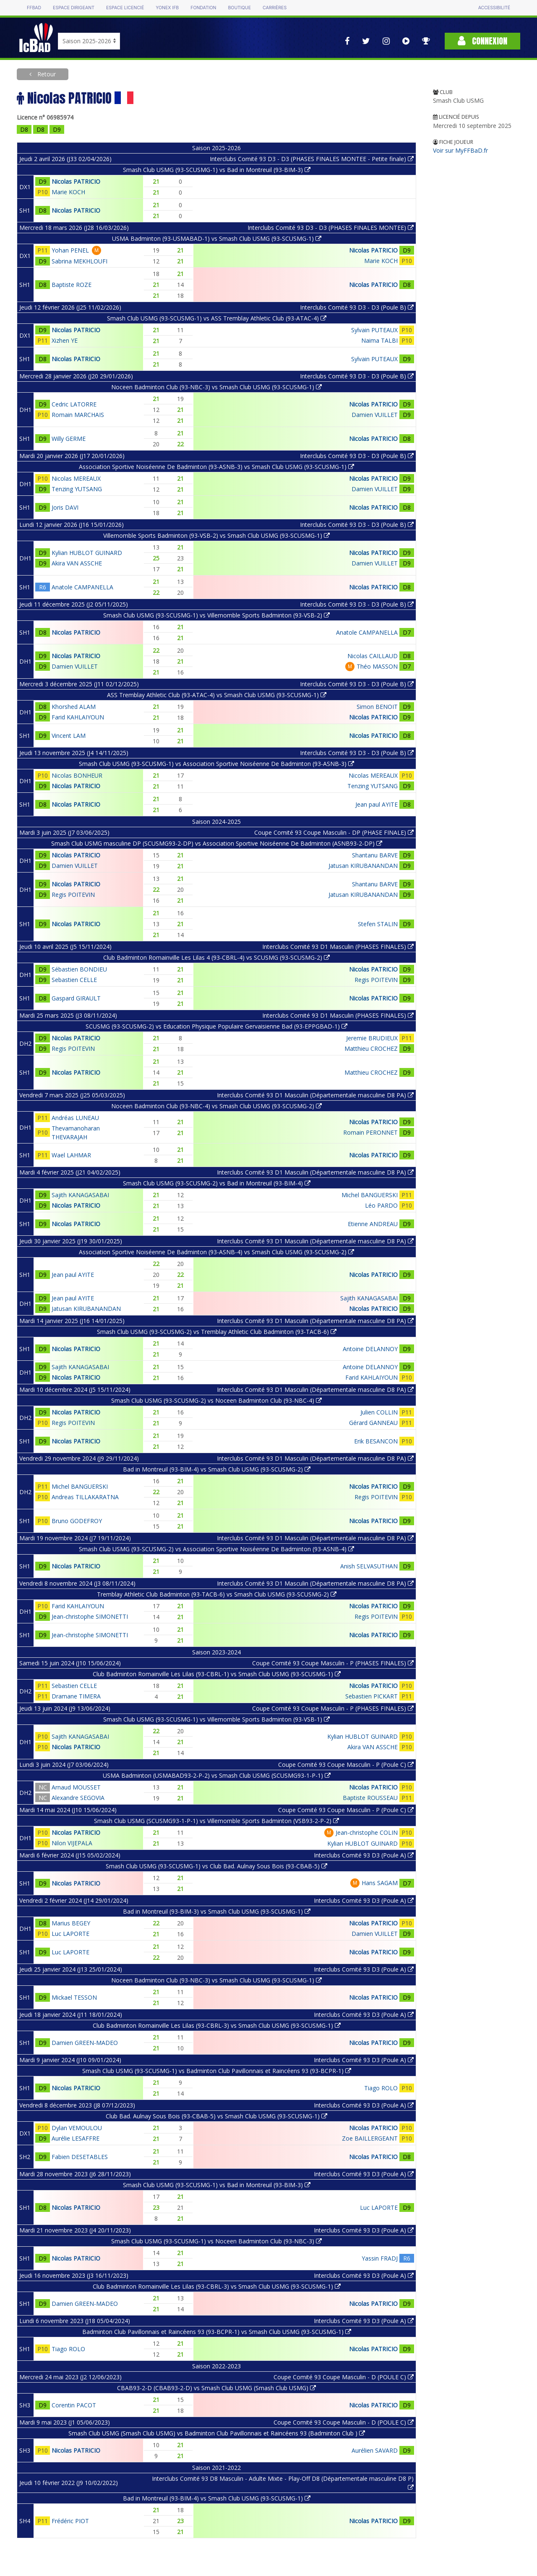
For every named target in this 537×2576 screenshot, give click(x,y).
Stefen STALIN (378, 924)
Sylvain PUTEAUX (374, 330)
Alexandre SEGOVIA (78, 1798)
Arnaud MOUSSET (76, 1787)
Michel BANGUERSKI (369, 1195)
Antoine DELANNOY (370, 1349)
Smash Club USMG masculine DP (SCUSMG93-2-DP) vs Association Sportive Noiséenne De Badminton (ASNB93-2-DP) (216, 843)
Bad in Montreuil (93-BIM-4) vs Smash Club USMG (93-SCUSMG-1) (216, 2498)
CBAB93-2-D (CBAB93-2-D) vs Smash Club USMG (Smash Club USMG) (216, 2388)
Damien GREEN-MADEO (85, 2043)
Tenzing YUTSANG (77, 489)
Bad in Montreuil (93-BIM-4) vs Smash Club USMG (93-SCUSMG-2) (216, 1469)
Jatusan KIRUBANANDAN (363, 866)
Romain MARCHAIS (78, 415)
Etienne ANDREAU (373, 1224)
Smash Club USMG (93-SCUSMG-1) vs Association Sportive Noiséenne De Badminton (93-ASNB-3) (216, 764)
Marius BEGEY (71, 1923)
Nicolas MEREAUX (76, 478)
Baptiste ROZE (71, 285)
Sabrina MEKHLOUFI (79, 261)
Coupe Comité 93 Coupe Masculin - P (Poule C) (346, 1765)
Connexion (482, 40)
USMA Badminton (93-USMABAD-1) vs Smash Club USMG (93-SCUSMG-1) (216, 238)
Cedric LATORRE (74, 404)
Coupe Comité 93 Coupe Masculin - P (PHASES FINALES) (333, 1663)
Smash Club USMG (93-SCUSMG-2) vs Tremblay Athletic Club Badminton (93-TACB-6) (216, 1332)
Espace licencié (125, 7)
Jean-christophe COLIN (367, 1832)
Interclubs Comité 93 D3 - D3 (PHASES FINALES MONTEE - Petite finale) (312, 159)
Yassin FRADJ (380, 2258)
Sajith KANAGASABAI (80, 1195)
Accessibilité (494, 7)
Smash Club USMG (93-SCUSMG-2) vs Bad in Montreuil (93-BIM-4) (216, 1183)
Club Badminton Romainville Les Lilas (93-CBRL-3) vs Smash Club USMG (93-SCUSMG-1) (217, 2025)
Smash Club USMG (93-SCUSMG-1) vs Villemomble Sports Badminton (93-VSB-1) (216, 1719)
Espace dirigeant (73, 7)
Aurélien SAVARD (375, 2450)
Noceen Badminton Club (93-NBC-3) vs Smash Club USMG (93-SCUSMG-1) (216, 387)
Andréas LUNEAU (75, 1118)
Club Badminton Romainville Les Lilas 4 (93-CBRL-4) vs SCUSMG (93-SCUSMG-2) (216, 957)
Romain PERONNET (370, 1132)
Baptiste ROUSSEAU (370, 1798)
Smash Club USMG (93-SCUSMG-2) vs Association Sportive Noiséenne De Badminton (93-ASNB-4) (216, 1549)
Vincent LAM (69, 736)
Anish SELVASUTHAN (369, 1566)
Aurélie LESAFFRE (75, 2138)
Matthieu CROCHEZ (371, 1048)
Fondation (203, 7)
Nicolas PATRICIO (76, 181)
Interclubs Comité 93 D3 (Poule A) (364, 1855)
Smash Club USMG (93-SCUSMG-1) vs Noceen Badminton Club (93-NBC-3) (216, 2241)
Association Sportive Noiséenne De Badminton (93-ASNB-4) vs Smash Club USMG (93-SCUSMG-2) (216, 1252)
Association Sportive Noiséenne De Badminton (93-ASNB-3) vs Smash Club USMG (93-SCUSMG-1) (216, 467)
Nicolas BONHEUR (77, 775)
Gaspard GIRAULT (76, 998)
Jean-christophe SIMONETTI (90, 1616)
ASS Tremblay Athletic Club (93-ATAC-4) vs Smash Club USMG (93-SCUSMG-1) (216, 695)
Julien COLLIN (379, 1412)
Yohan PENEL (70, 250)
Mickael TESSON (74, 1997)
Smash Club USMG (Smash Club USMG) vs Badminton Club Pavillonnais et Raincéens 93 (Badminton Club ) (216, 2433)
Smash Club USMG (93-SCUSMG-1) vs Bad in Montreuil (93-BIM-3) (216, 170)
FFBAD (34, 7)
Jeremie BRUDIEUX (372, 1038)
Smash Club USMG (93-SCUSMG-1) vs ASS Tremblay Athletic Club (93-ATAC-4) (216, 318)
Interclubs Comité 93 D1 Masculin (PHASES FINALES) (338, 947)
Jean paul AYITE (376, 804)
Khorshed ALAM (74, 707)
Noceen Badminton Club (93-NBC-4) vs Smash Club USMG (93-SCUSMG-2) (216, 1106)
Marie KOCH (68, 192)
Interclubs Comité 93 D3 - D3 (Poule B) (357, 307)
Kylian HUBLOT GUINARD (87, 553)
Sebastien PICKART (371, 1696)
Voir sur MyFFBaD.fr (460, 150)
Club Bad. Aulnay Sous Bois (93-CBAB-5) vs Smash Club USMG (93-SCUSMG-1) (216, 2116)
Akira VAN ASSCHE (77, 563)
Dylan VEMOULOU (77, 2128)
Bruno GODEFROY (77, 1521)
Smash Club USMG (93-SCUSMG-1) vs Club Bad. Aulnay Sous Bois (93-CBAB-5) (216, 1866)
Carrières (275, 7)
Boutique (239, 7)
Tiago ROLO (381, 2088)
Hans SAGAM (380, 1883)
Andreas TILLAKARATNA (85, 1497)
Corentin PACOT (74, 2405)
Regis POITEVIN (73, 895)
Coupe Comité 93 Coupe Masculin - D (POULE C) (344, 2377)
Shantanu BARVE (375, 855)
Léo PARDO (381, 1205)
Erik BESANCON (376, 1441)
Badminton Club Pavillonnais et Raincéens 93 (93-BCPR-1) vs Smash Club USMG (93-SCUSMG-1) (216, 2332)
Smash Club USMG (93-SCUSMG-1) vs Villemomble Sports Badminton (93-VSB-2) (216, 615)
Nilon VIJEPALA (72, 1843)
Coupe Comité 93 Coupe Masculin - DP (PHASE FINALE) (334, 832)
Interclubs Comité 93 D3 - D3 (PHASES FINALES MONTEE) (331, 228)
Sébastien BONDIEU (79, 969)
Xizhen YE (65, 340)
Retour (46, 74)
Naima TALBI (379, 340)
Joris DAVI (65, 507)
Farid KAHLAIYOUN (78, 717)
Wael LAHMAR (71, 1155)
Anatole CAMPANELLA (82, 587)
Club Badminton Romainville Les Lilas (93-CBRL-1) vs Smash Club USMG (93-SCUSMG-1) (217, 1674)
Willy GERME (69, 439)
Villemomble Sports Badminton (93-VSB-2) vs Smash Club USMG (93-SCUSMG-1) (216, 535)
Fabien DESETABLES (80, 2157)
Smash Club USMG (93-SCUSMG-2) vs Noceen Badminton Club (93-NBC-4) (216, 1400)
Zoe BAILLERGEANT (370, 2138)
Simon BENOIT (377, 707)
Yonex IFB (167, 7)
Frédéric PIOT (70, 2521)
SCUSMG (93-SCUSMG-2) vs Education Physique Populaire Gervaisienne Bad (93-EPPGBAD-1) (216, 1026)
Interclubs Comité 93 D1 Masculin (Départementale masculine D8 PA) (315, 1095)
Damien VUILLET (375, 415)
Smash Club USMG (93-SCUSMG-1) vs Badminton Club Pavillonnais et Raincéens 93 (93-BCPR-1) (216, 2071)
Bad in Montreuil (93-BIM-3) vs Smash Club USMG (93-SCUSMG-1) (216, 1911)
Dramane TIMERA (76, 1696)
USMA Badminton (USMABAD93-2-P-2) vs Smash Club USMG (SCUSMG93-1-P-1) (217, 1775)
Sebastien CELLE (74, 980)
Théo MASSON (377, 666)
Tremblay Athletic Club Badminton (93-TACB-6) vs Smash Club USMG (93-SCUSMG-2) (216, 1594)
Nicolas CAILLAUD (372, 656)
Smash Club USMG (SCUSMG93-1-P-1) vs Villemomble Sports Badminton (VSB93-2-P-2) (216, 1821)
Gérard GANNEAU (373, 1423)
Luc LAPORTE (70, 1934)
